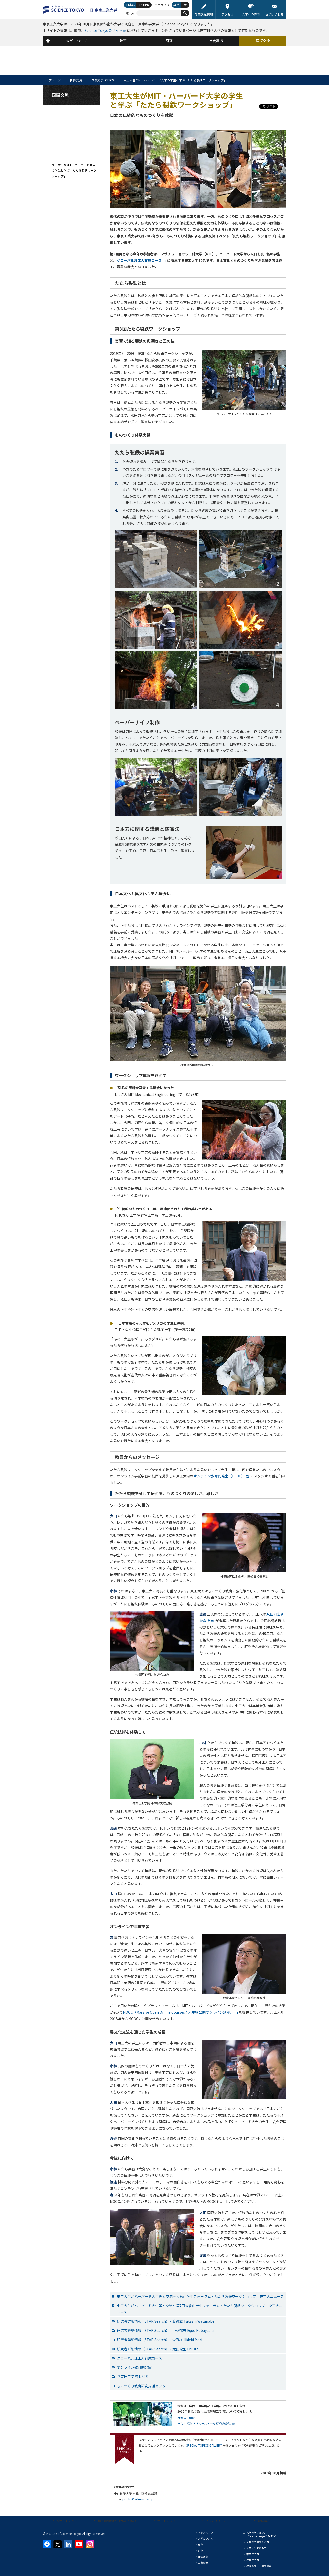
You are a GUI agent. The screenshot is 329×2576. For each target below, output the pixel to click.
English (144, 5)
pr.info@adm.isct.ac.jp (137, 2499)
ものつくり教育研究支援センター (143, 2385)
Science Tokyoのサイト (103, 30)
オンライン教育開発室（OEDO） (219, 1475)
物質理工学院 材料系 (133, 2376)
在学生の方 (252, 2560)
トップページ (52, 80)
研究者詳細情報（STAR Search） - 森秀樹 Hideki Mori (159, 2339)
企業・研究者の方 (256, 2548)
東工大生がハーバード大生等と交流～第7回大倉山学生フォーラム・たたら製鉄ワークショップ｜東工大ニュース (199, 2308)
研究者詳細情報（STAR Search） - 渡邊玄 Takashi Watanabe (165, 2321)
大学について (205, 2538)
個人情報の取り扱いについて (117, 2521)
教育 (200, 2544)
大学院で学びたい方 (257, 2542)
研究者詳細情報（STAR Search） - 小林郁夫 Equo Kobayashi (165, 2330)
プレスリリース (215, 2521)
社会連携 (203, 2556)
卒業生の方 (252, 2554)
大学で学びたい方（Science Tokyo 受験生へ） (262, 2534)
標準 (176, 5)
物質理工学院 (186, 2418)
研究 (200, 2550)
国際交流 (76, 80)
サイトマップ (166, 2521)
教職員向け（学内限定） (260, 2566)
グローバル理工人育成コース (139, 260)
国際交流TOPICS (103, 80)
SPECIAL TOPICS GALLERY (204, 2445)
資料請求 (264, 2521)
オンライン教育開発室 (134, 2367)
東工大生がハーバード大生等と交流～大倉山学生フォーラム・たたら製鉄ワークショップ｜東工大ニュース (200, 2296)
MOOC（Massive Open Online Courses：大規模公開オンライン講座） (178, 2012)
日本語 (130, 5)
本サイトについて (68, 2521)
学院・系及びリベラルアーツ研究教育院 (204, 2423)
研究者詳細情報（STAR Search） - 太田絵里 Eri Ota (157, 2348)
